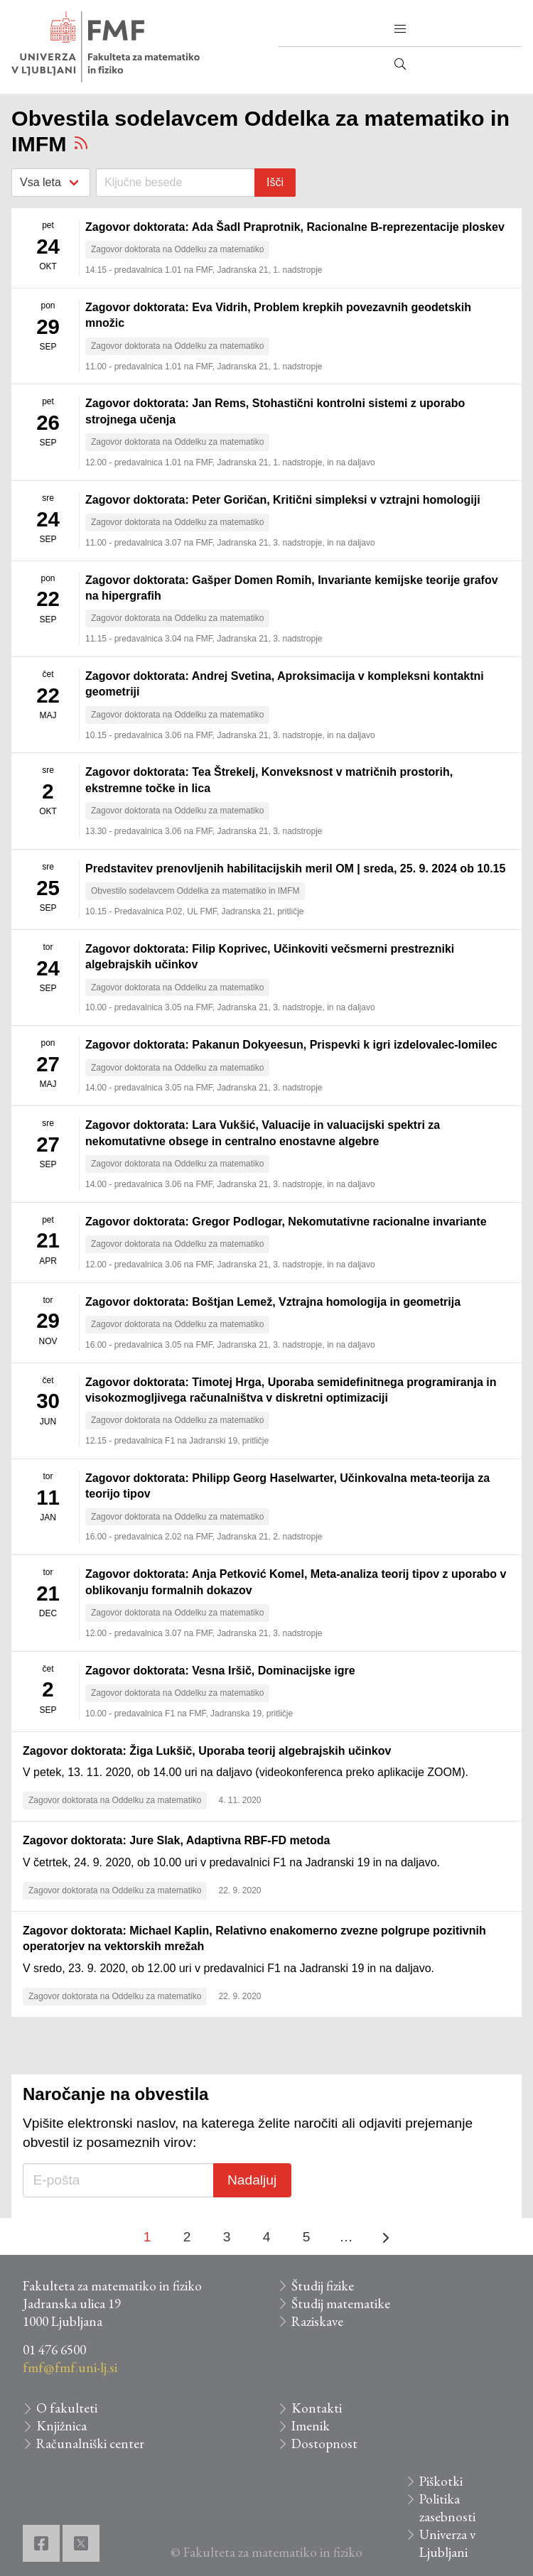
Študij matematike (340, 2303)
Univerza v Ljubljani (447, 2543)
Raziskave (317, 2321)
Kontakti (316, 2408)
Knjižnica (61, 2426)
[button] (400, 29)
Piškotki (441, 2481)
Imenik (310, 2426)
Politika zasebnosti (447, 2508)
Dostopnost (324, 2443)
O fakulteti (66, 2408)
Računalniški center (90, 2443)
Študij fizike (322, 2286)
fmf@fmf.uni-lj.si (70, 2367)
